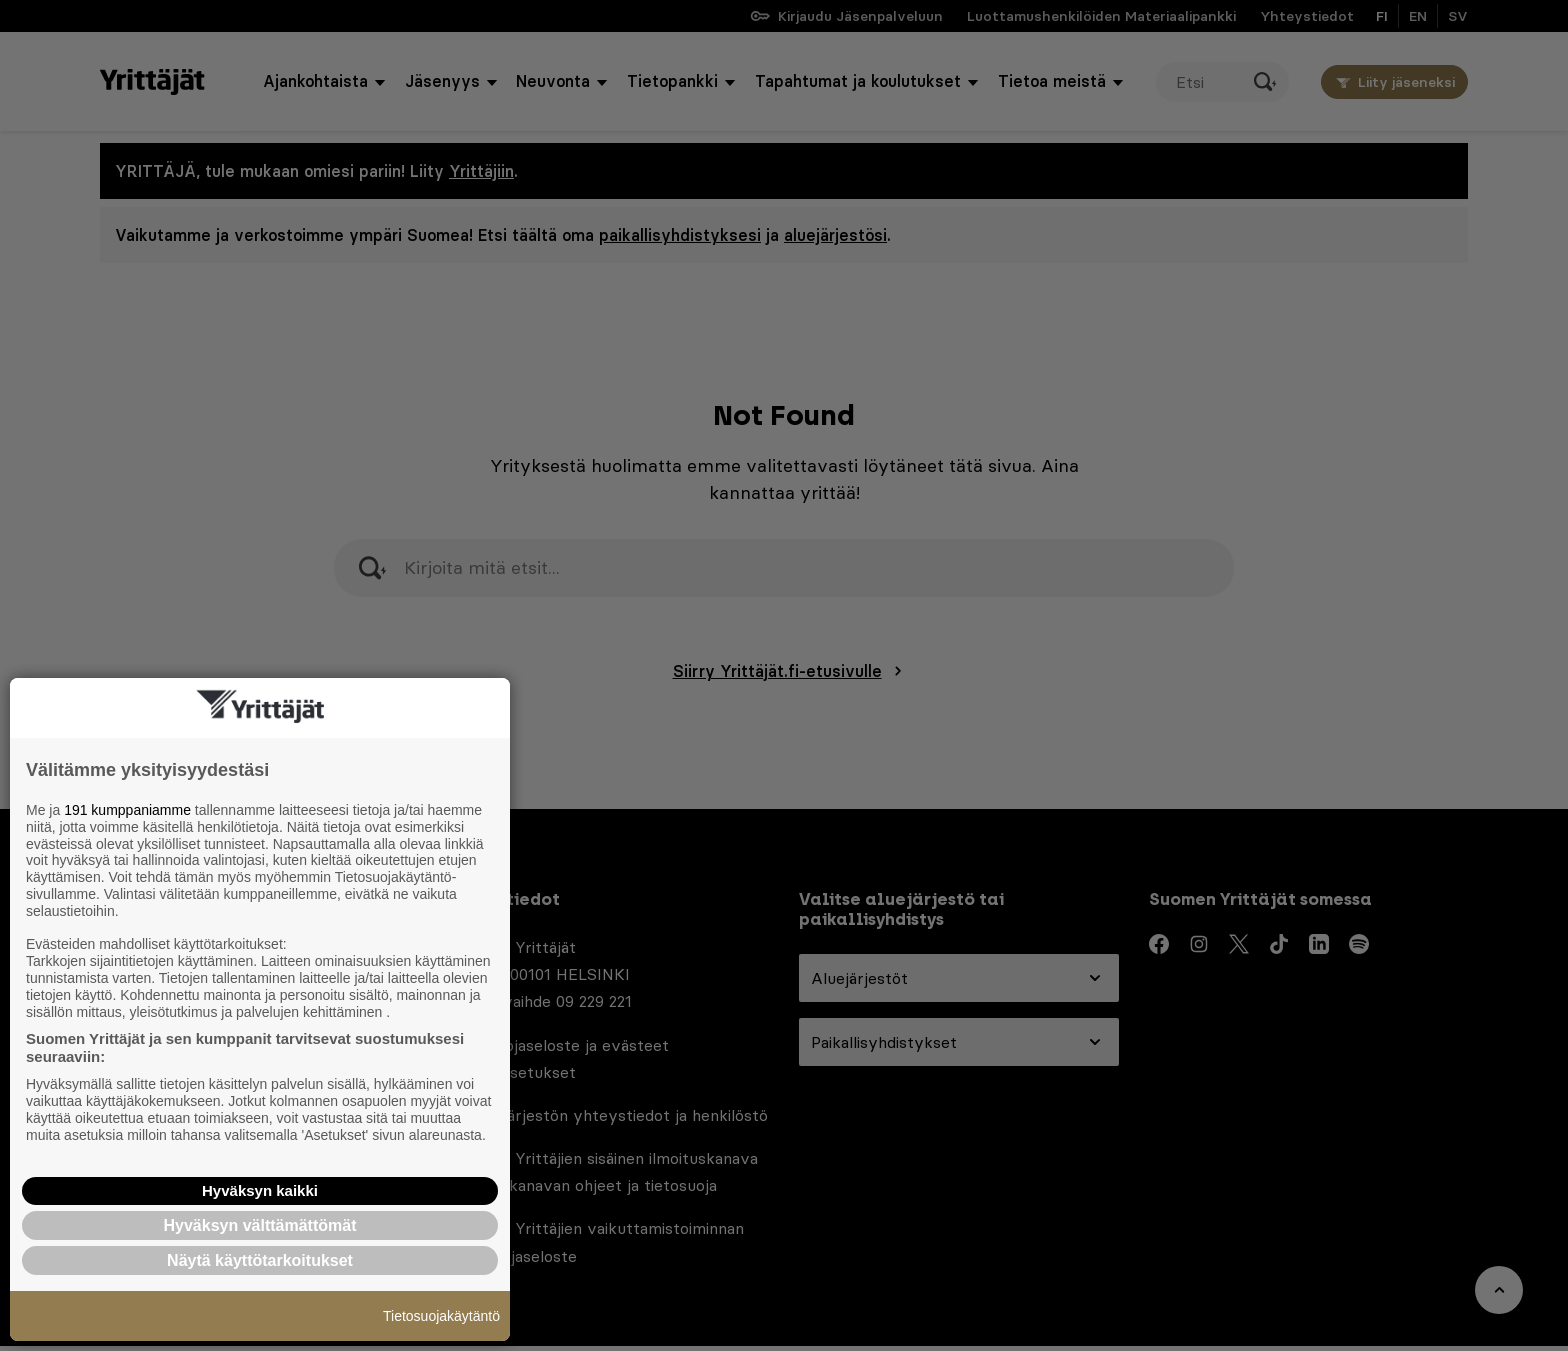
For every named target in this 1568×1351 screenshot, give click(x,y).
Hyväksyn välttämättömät (260, 1225)
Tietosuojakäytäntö (441, 1316)
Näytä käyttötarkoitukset (260, 1260)
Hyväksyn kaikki (260, 1190)
